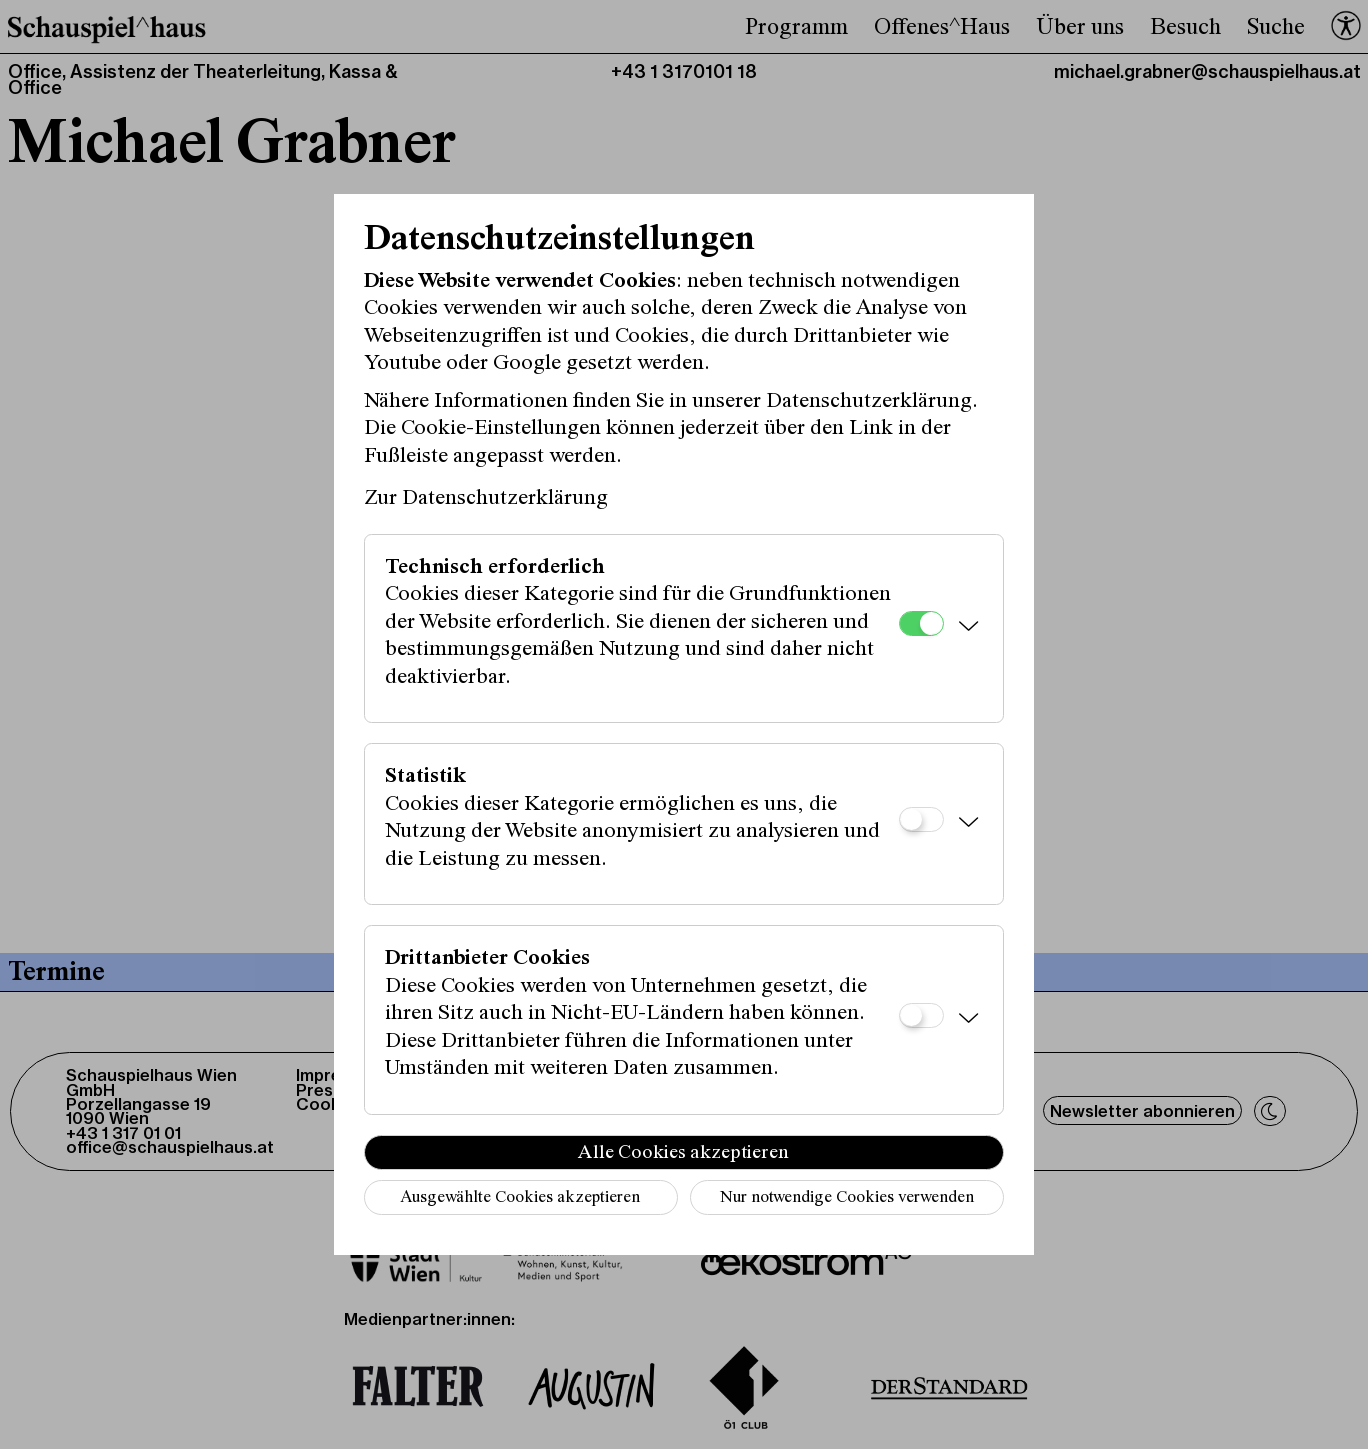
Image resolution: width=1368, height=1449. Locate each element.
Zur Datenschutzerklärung (486, 499)
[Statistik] (921, 819)
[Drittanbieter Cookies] (921, 1015)
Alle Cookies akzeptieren (683, 1153)
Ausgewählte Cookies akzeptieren (520, 1198)
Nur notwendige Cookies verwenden (847, 1198)
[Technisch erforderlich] (921, 623)
